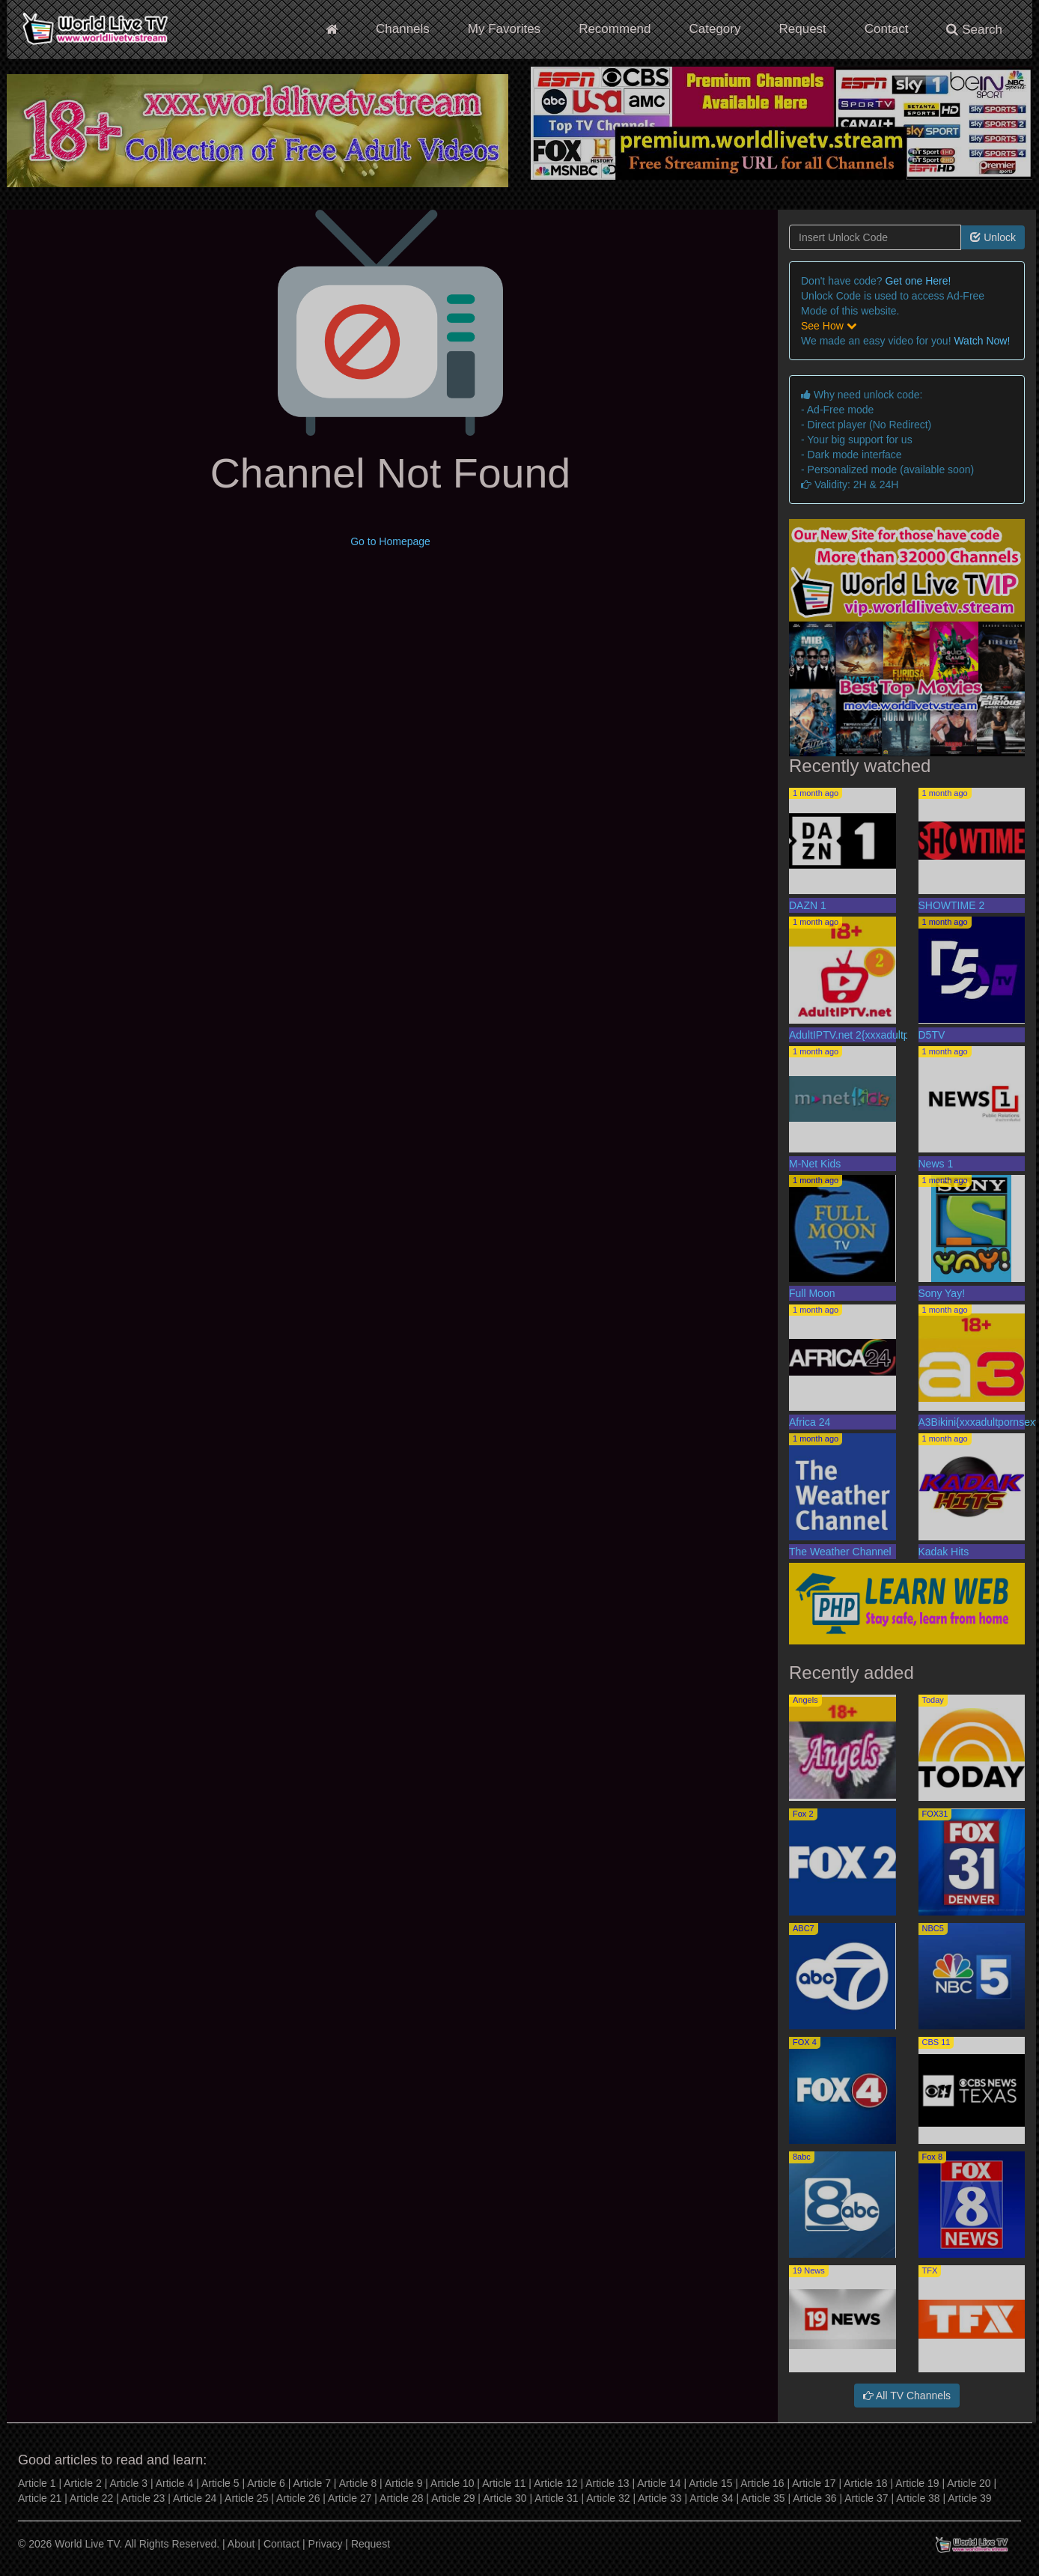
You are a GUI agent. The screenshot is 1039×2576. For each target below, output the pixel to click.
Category (715, 29)
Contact (887, 29)
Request (802, 29)
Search (974, 29)
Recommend (614, 29)
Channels (403, 29)
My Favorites (504, 29)
